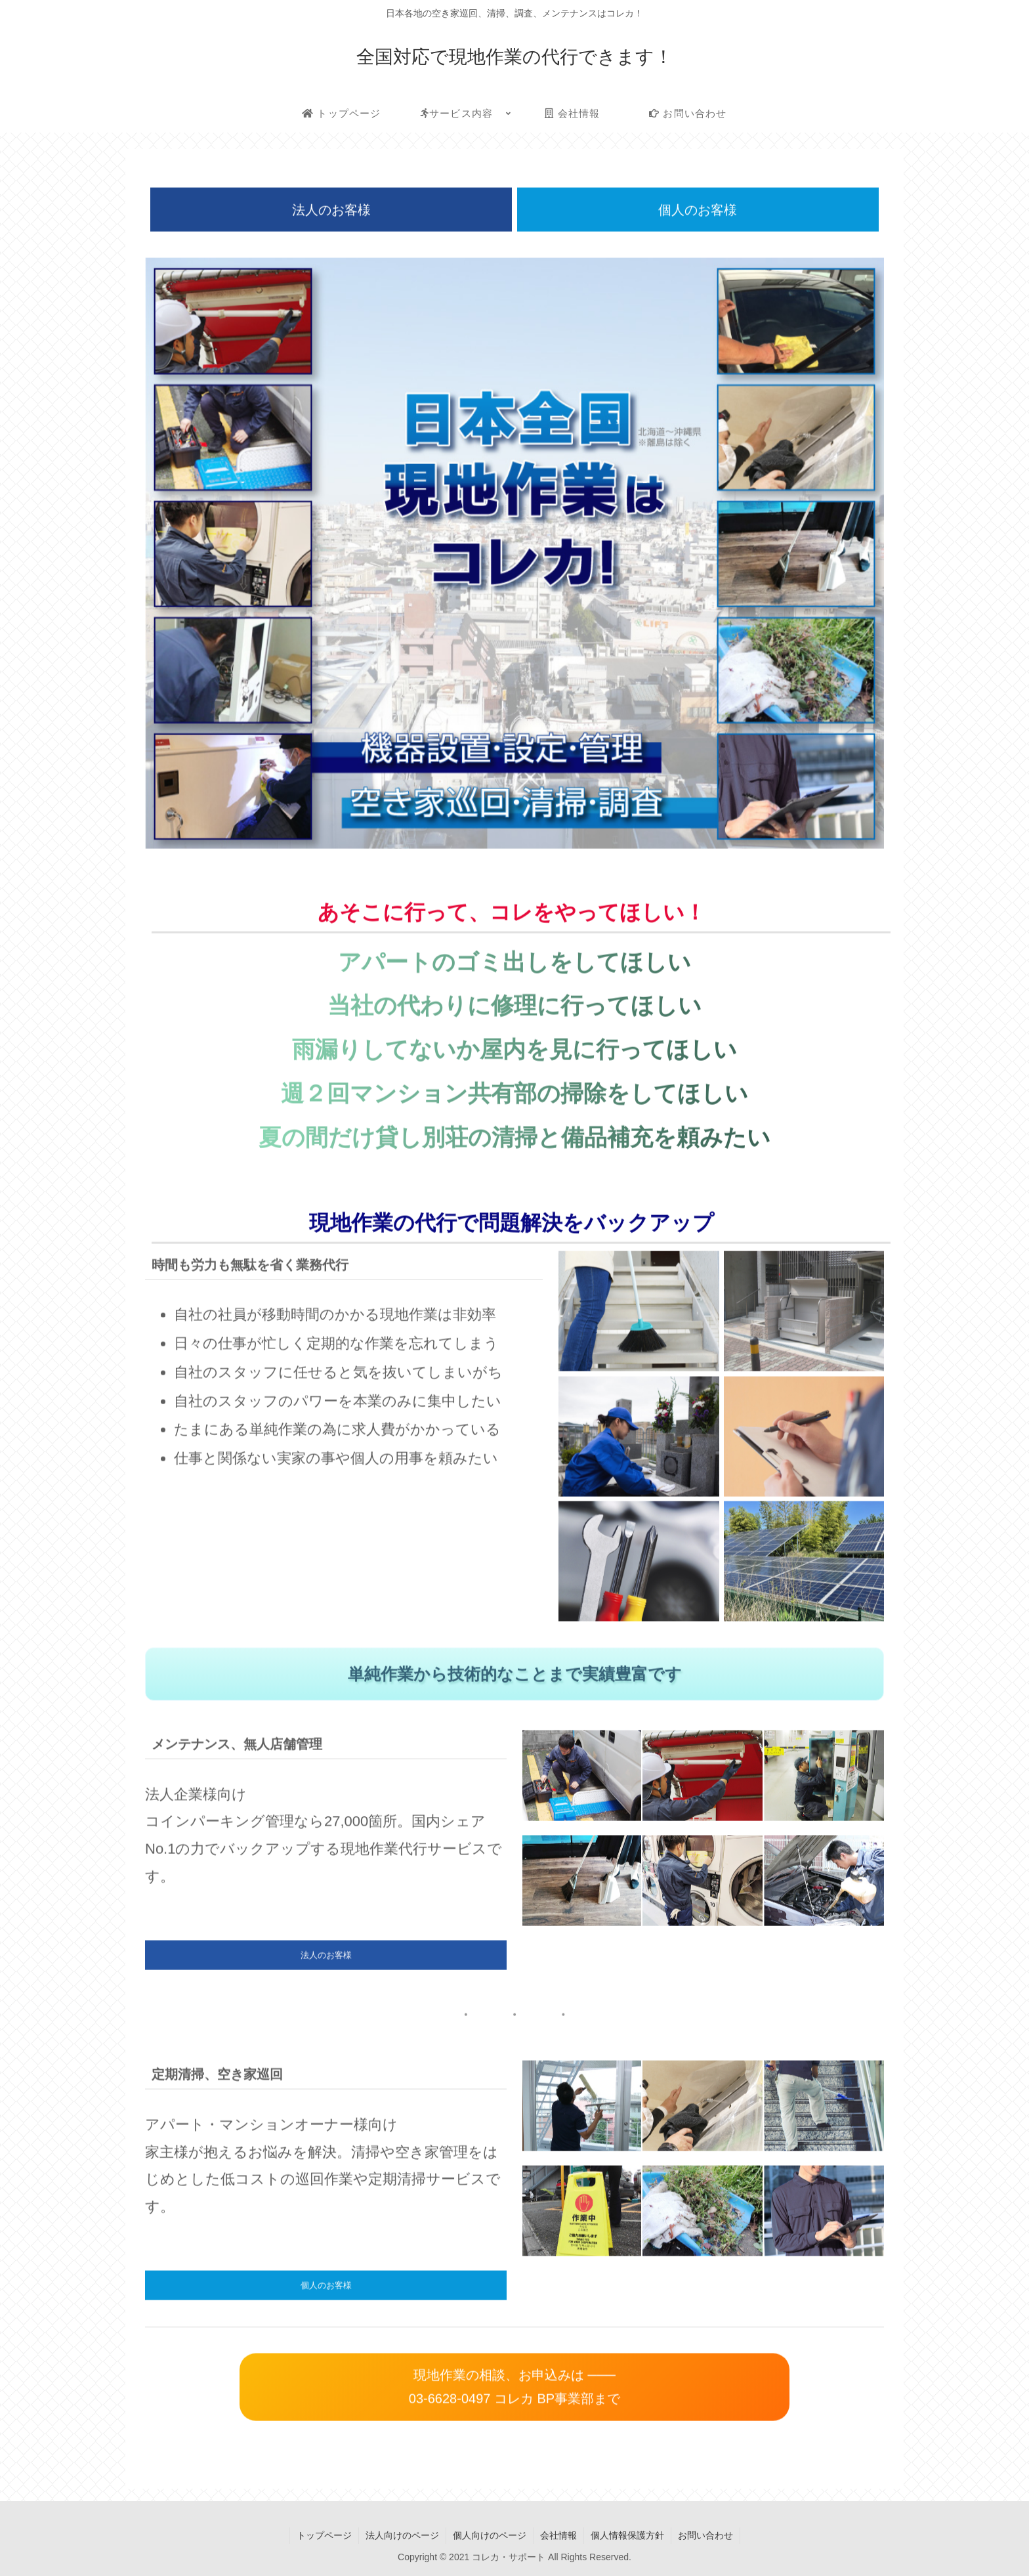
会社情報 (558, 2535)
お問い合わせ (705, 2535)
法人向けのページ (402, 2535)
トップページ (324, 2535)
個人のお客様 (697, 211)
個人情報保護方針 (627, 2535)
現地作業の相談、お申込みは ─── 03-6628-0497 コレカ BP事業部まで (514, 2388)
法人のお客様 (331, 211)
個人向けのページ (489, 2535)
